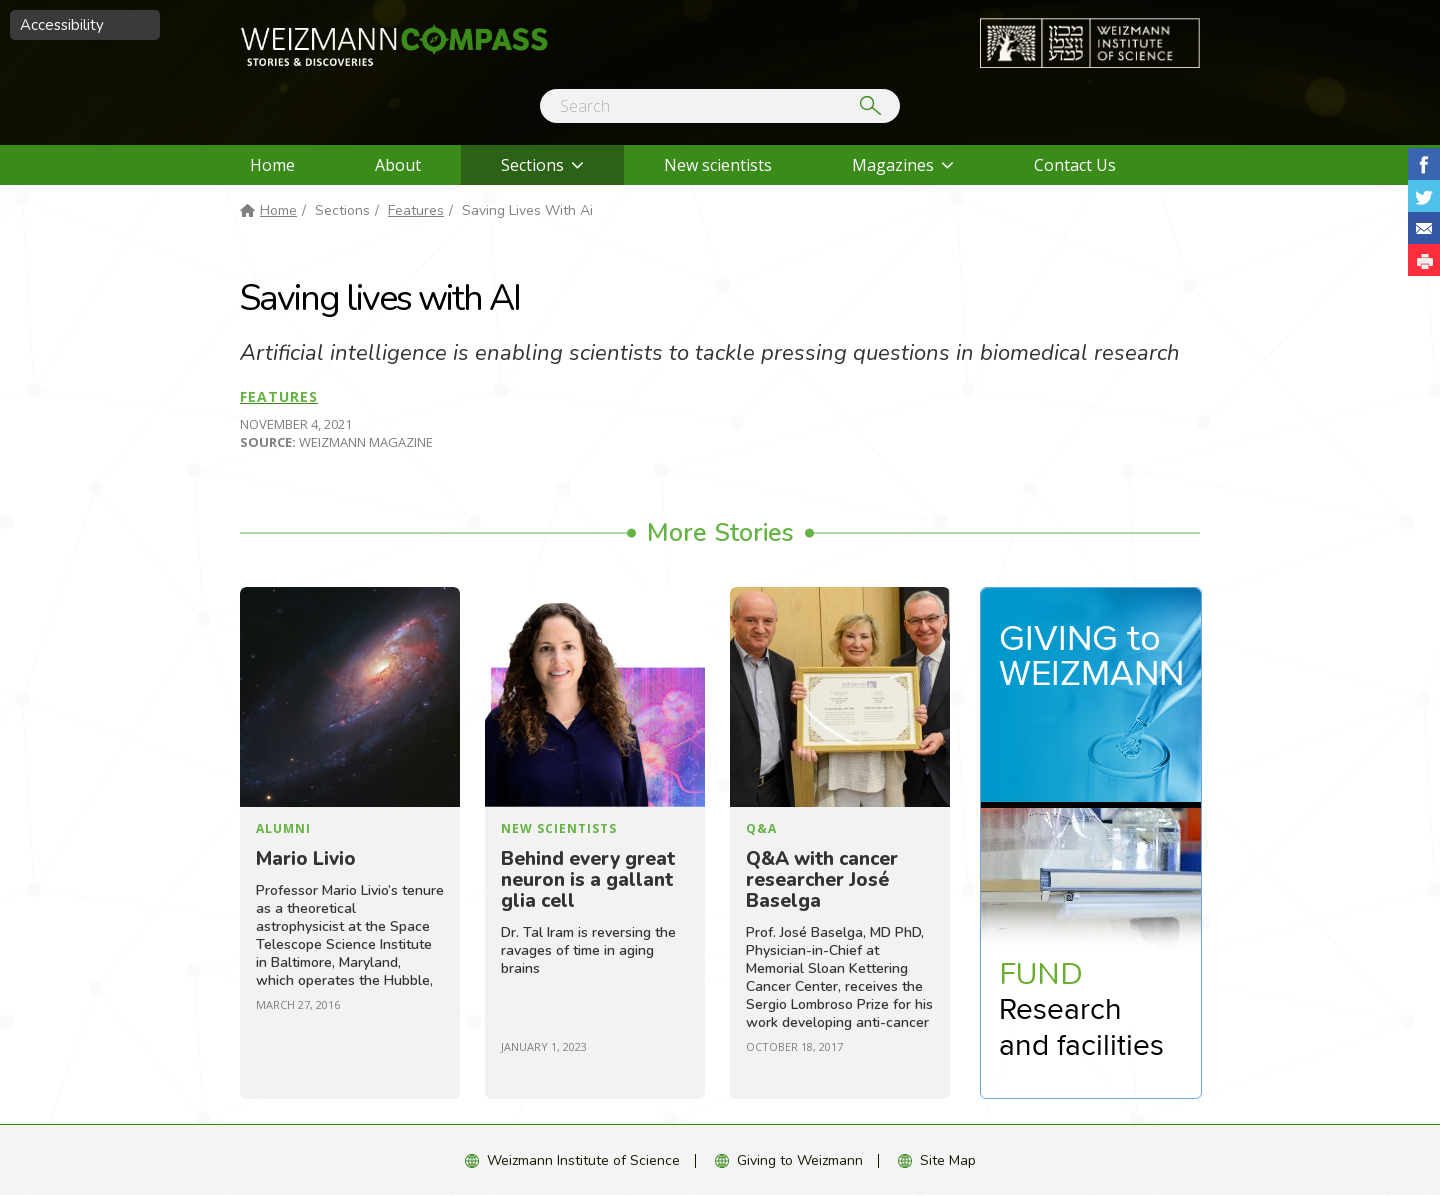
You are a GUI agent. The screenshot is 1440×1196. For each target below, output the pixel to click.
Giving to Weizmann (800, 1160)
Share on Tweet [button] (1424, 196)
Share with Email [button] (1424, 228)
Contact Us (1075, 165)
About (398, 165)
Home (272, 165)
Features (416, 210)
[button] (1424, 260)
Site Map (948, 1160)
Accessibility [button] (62, 25)
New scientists (718, 165)
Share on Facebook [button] (1424, 164)
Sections (532, 165)
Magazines (893, 165)
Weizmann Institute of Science (583, 1160)
